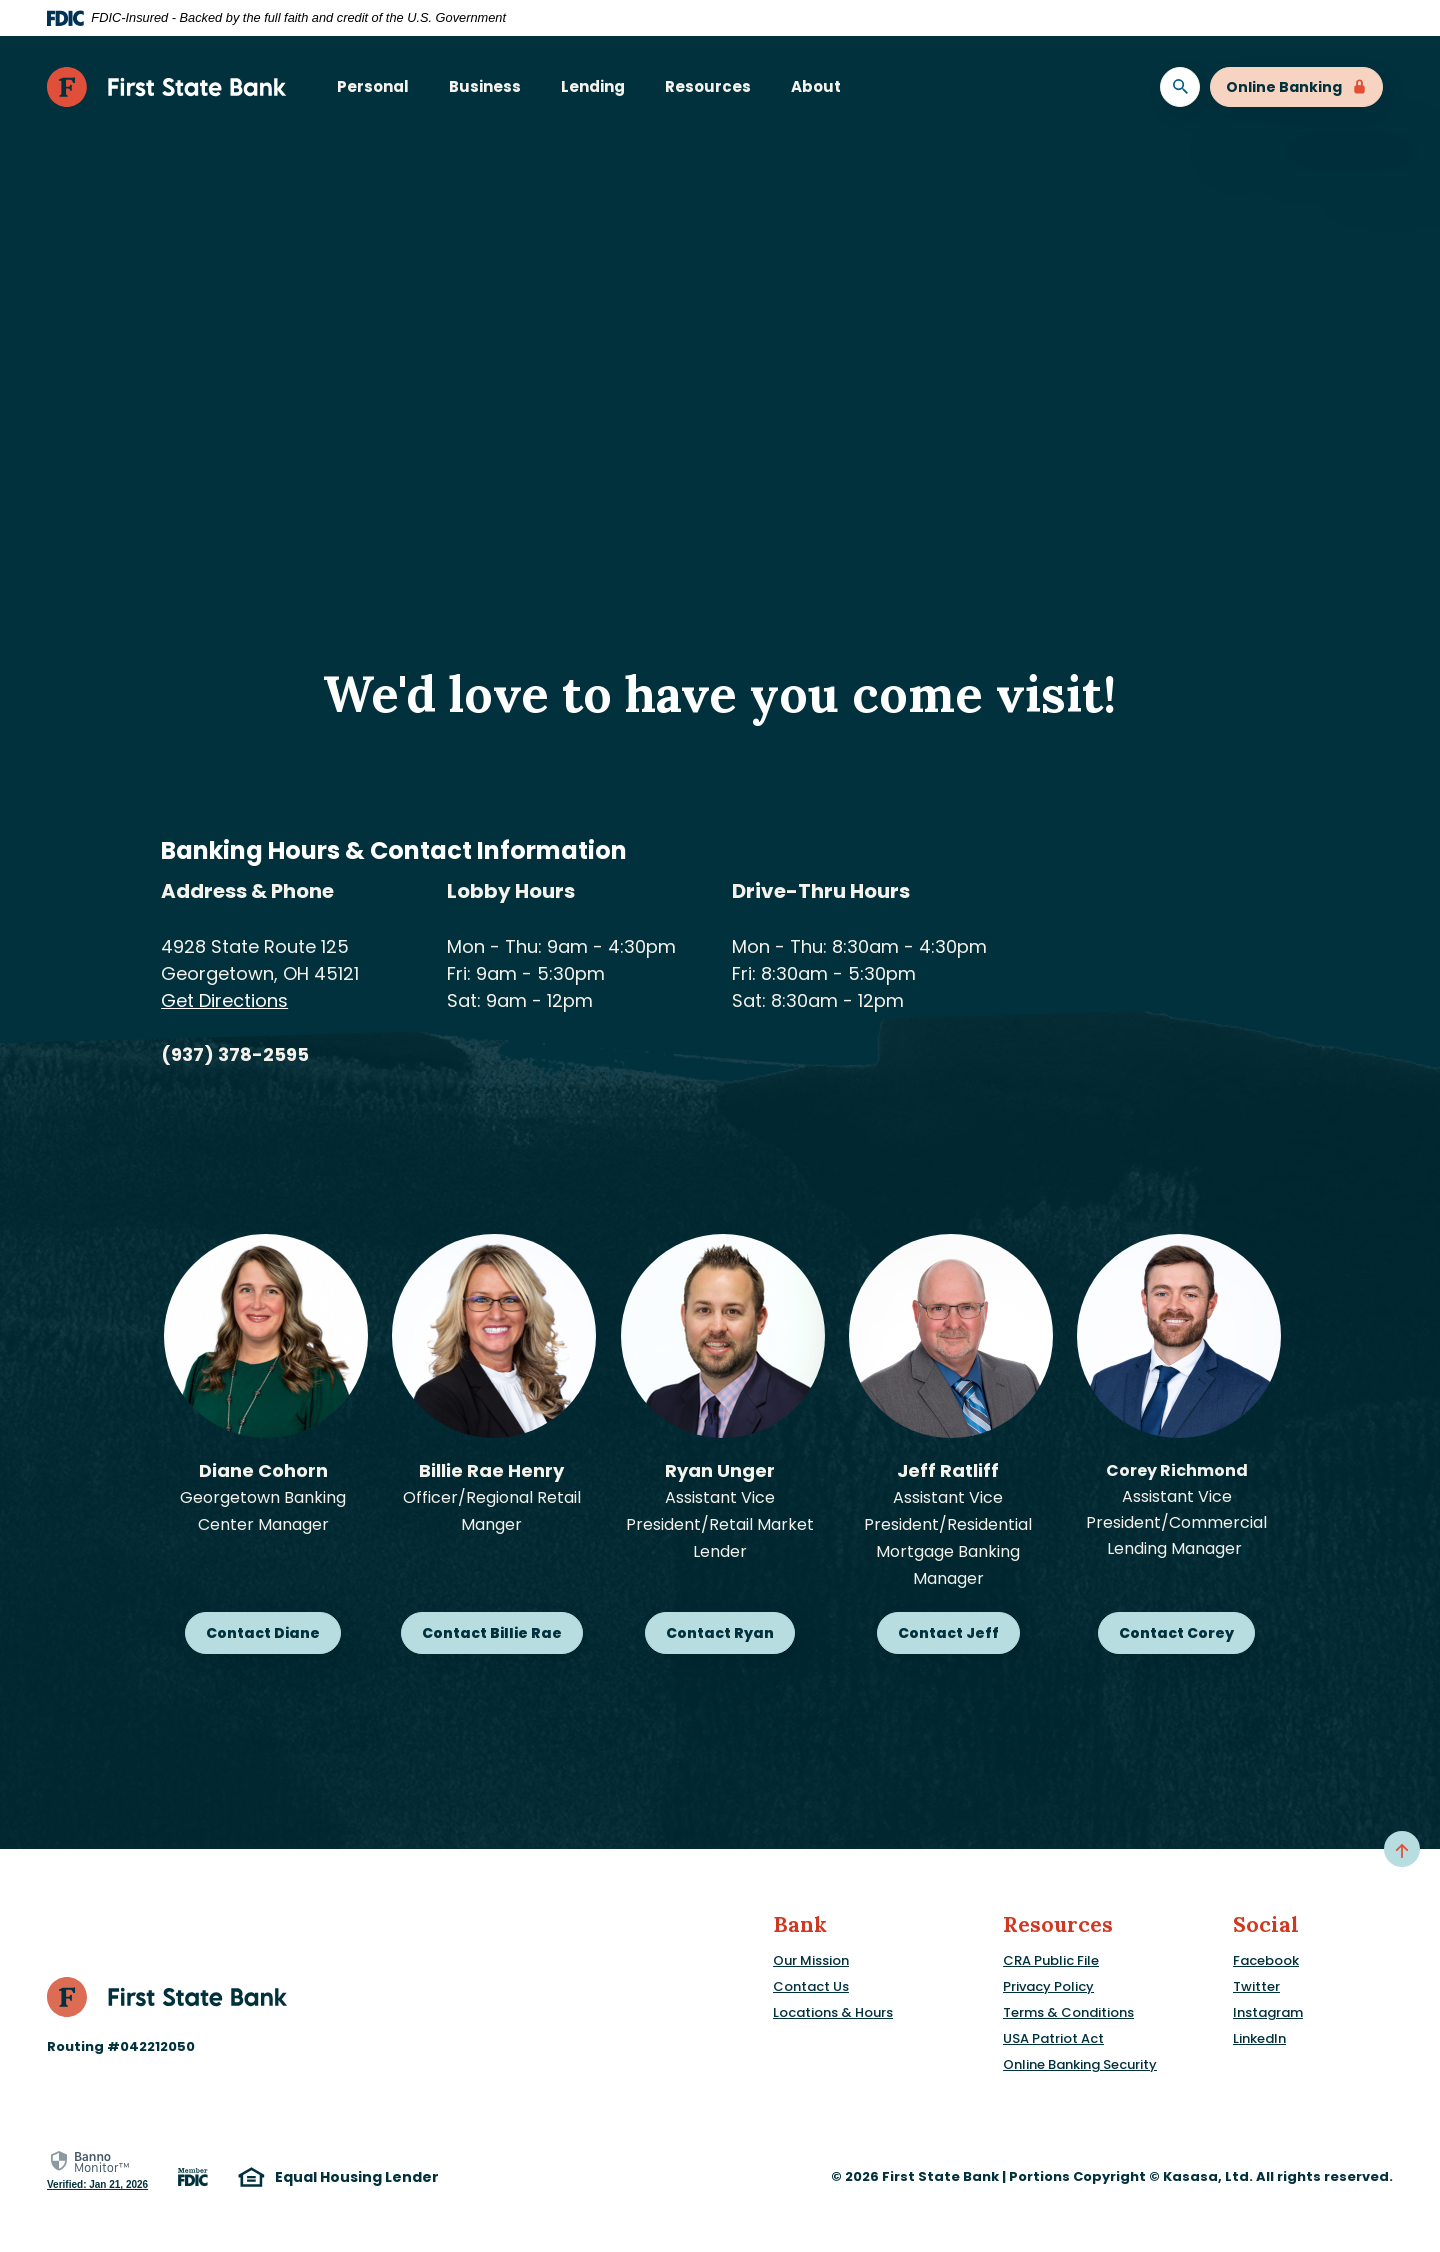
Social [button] (1266, 1924)
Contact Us (811, 1986)
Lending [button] (593, 86)
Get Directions (224, 1000)
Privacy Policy (1048, 1986)
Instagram (1268, 2012)
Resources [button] (708, 86)
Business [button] (485, 86)
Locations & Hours (833, 2012)
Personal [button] (373, 86)
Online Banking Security (1080, 2064)
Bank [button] (800, 1924)
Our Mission (811, 1960)
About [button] (816, 86)
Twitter (1256, 1986)
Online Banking (1296, 87)
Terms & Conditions (1068, 2012)
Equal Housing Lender (338, 2177)
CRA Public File (1051, 1960)
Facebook (1266, 1960)
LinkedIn (1259, 2038)
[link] (97, 2170)
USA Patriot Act (1053, 2038)
